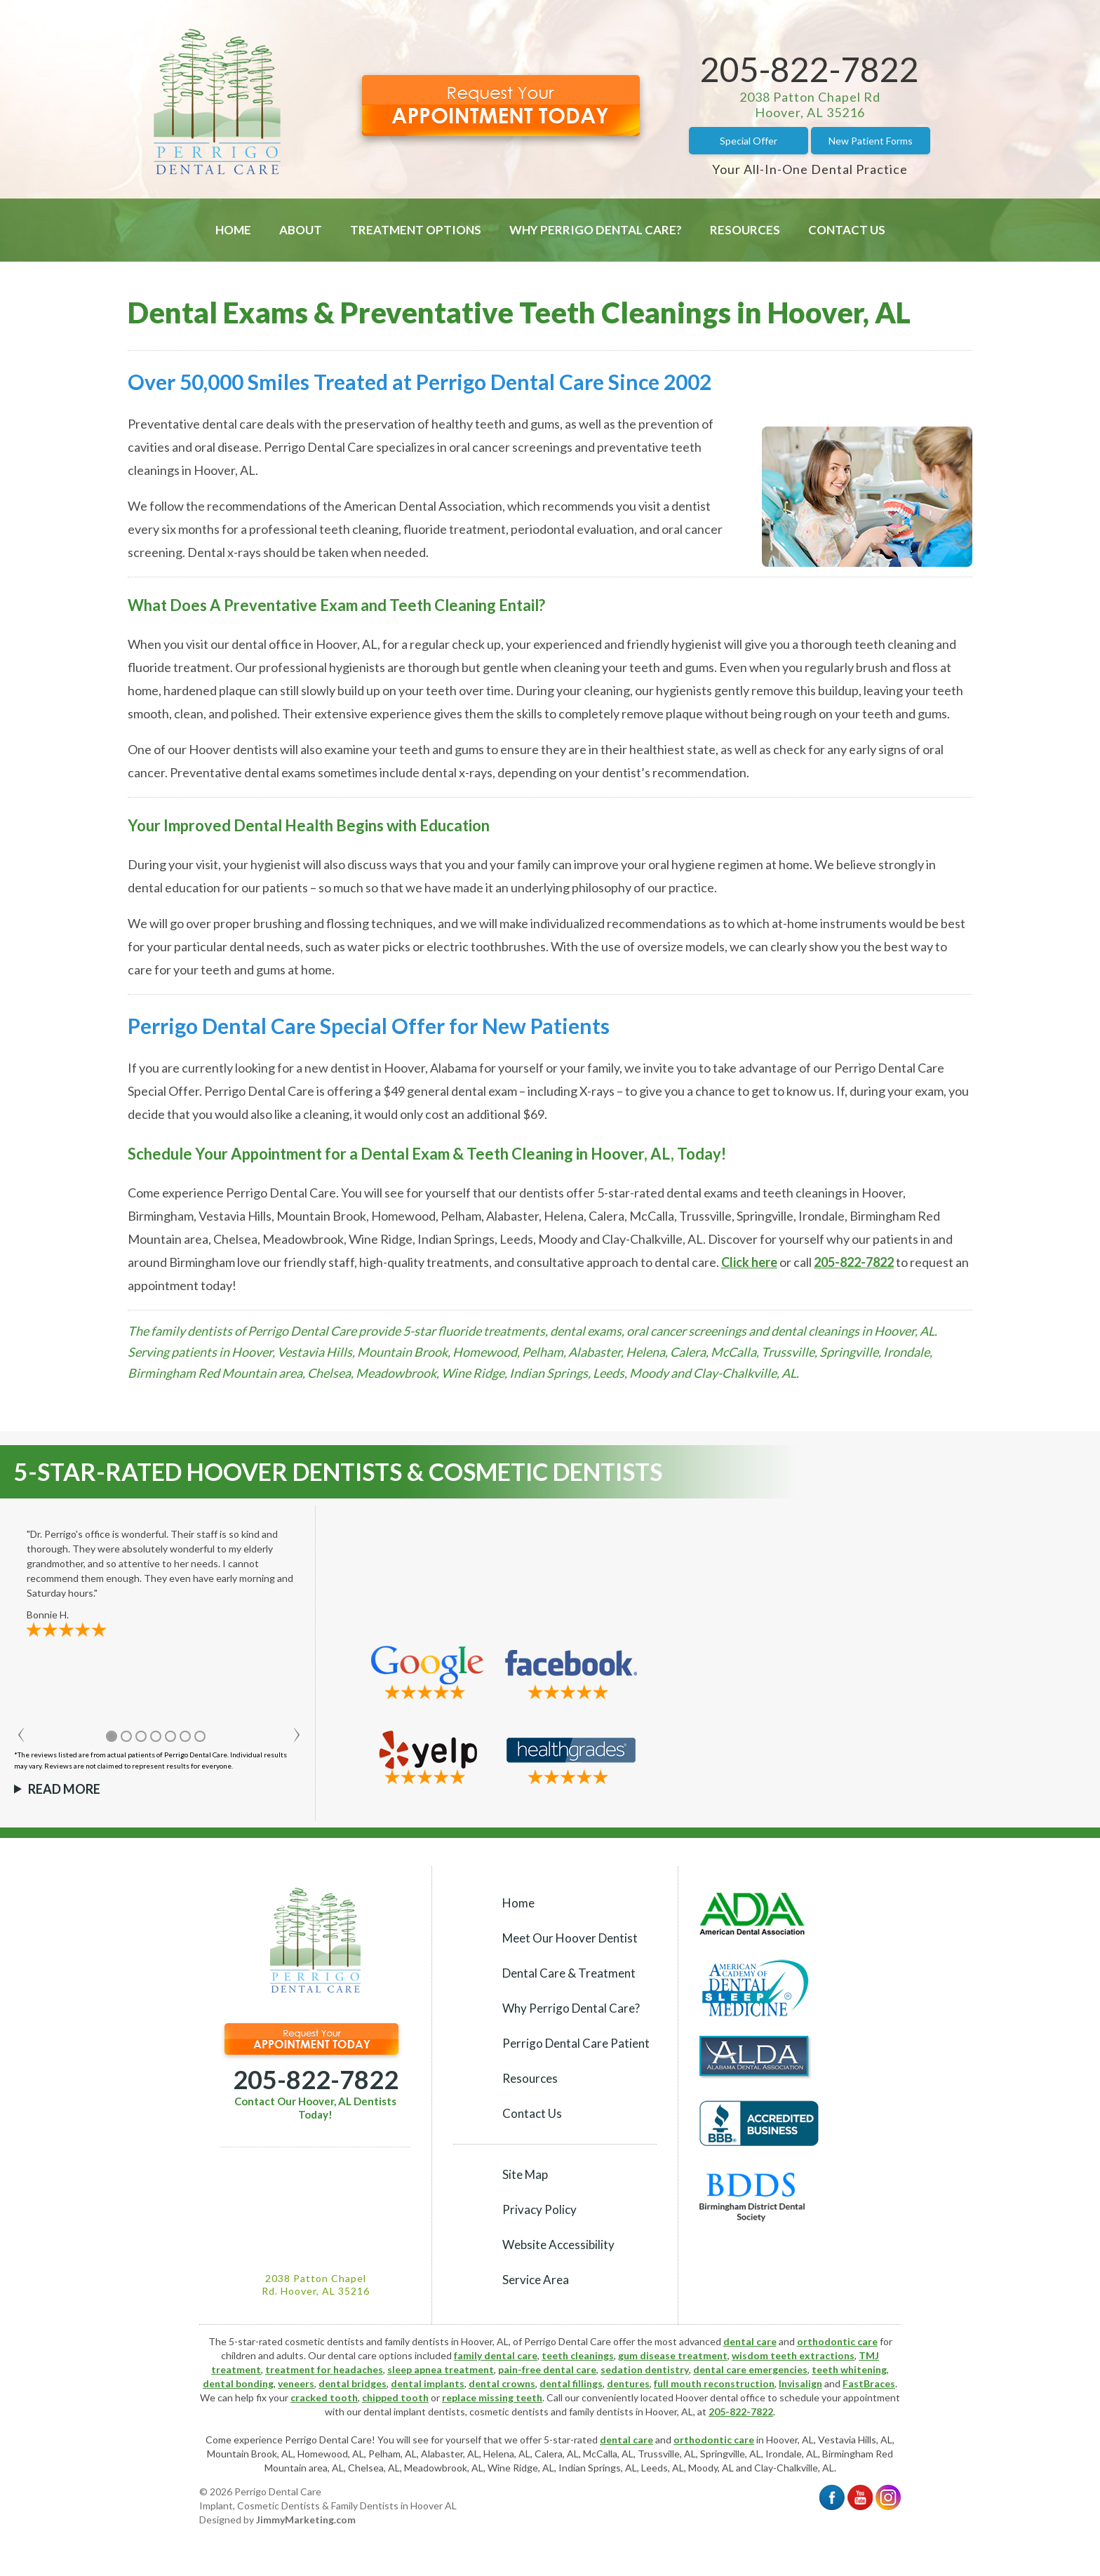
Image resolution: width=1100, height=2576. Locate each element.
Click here (749, 1262)
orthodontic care (837, 2341)
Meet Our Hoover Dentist (570, 1938)
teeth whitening (849, 2369)
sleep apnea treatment (440, 2369)
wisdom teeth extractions (793, 2355)
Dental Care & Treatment (569, 1973)
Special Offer (748, 141)
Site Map (525, 2174)
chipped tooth (395, 2397)
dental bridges (352, 2383)
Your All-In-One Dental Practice (810, 169)
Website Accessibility (558, 2244)
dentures (628, 2383)
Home (233, 229)
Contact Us (846, 229)
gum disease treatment (672, 2355)
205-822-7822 (809, 69)
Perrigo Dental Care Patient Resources (576, 2061)
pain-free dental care (547, 2369)
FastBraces (869, 2383)
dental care (750, 2341)
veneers (296, 2383)
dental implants (427, 2383)
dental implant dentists (414, 2411)
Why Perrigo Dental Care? (595, 229)
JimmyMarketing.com (306, 2519)
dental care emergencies (750, 2369)
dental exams (280, 772)
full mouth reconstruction (714, 2383)
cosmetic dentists (509, 2411)
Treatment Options (415, 229)
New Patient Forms (871, 141)
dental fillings (571, 2383)
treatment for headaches (324, 2369)
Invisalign (800, 2383)
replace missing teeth (492, 2397)
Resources (745, 229)
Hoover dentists (233, 749)
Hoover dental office (720, 2397)
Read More (64, 1789)
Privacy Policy (539, 2209)
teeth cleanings (578, 2355)
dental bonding (238, 2383)
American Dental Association (423, 506)
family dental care (495, 2355)
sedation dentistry (645, 2369)
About (300, 229)
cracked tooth (324, 2397)
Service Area (535, 2279)
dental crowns (502, 2383)
